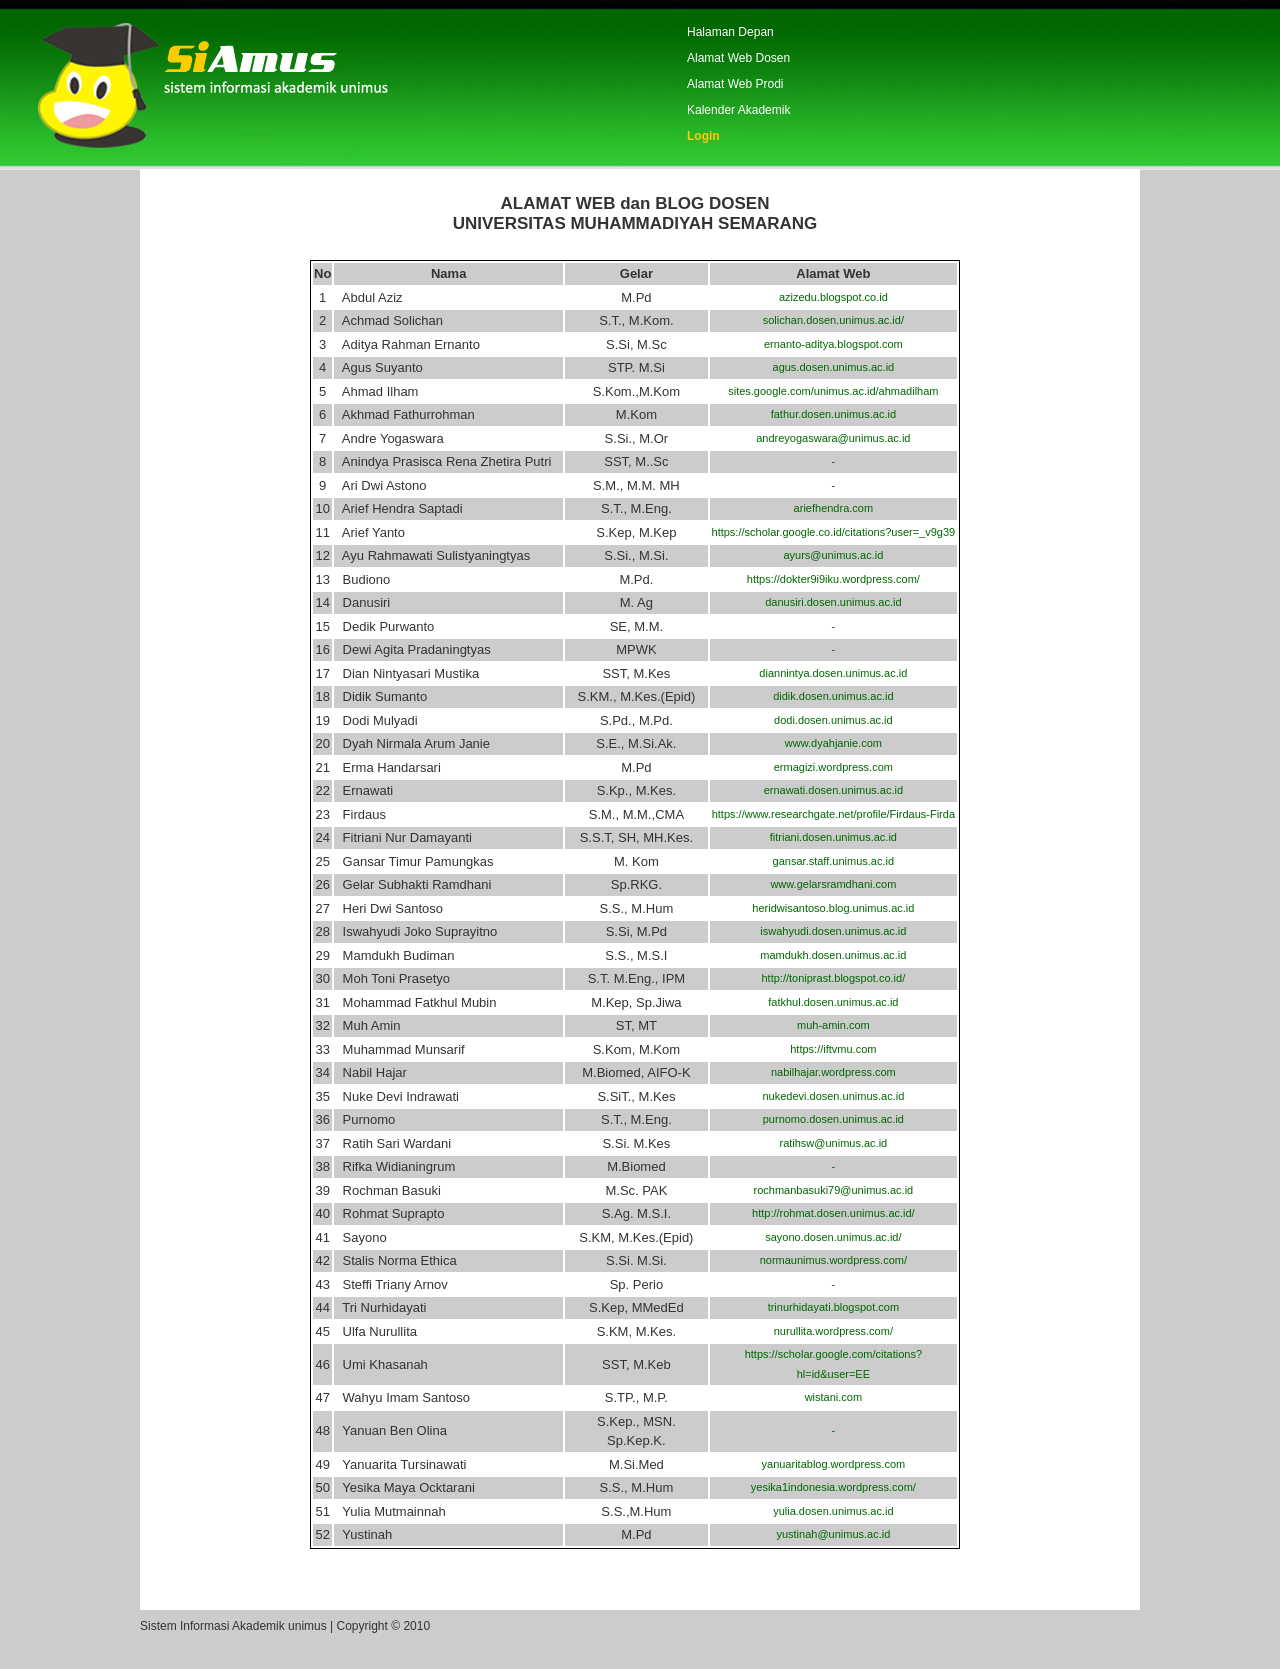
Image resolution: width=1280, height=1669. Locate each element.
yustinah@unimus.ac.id (833, 1534)
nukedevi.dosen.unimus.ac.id (833, 1096)
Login (703, 136)
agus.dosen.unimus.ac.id (834, 367)
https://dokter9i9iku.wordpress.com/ (833, 579)
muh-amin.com (833, 1025)
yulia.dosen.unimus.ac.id (833, 1511)
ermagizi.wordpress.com (833, 767)
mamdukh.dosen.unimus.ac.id (833, 955)
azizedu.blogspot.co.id (833, 297)
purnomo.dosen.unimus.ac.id (833, 1119)
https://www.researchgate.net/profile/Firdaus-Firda (833, 814)
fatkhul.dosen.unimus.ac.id (833, 1002)
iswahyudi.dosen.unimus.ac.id (833, 931)
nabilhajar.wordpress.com (833, 1072)
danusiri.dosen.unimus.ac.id (833, 602)
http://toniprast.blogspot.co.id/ (834, 978)
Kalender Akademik (738, 110)
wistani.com (833, 1397)
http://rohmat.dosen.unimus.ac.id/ (833, 1213)
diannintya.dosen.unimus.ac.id (833, 673)
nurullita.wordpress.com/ (833, 1331)
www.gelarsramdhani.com (833, 884)
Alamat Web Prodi (735, 84)
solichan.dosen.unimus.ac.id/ (833, 320)
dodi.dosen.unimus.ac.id (833, 720)
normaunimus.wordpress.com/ (833, 1260)
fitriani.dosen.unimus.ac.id (833, 837)
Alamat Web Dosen (738, 58)
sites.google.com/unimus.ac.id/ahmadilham (833, 391)
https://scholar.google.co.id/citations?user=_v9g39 (834, 532)
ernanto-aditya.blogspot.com (833, 344)
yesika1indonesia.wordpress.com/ (833, 1487)
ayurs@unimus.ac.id (833, 555)
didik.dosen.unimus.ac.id (833, 696)
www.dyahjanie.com (833, 743)
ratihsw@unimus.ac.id (833, 1143)
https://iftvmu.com (833, 1049)
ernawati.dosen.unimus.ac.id (833, 790)
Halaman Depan (730, 32)
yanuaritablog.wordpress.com (834, 1464)
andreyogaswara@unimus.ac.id (833, 438)
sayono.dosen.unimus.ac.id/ (833, 1237)
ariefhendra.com (834, 508)
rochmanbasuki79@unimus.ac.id (833, 1190)
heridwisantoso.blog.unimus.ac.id (833, 908)
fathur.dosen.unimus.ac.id (833, 414)
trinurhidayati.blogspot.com (833, 1307)
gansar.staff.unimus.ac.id (833, 861)
